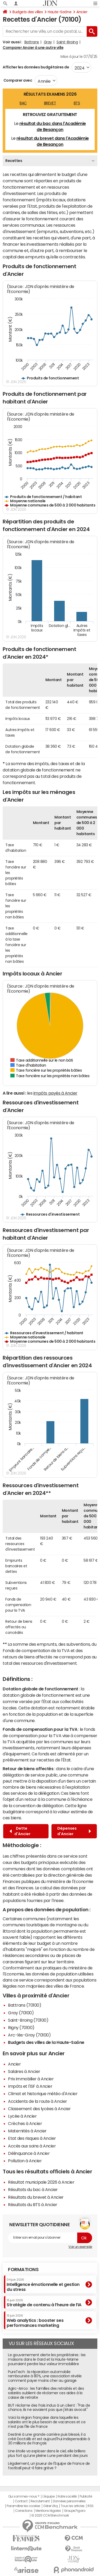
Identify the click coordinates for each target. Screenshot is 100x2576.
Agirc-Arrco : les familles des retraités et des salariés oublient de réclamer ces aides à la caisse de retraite (46, 2393)
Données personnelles (69, 2501)
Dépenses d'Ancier (74, 1831)
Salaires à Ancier (24, 2071)
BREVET (50, 103)
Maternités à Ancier (27, 2131)
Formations (23, 2269)
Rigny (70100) (21, 2027)
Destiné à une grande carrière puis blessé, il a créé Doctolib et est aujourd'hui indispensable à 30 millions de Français (49, 2439)
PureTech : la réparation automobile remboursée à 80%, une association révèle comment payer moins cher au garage (45, 2376)
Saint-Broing (67, 42)
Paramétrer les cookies (23, 2506)
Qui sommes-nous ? (24, 2496)
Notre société (67, 2496)
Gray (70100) (21, 2013)
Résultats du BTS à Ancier (32, 2204)
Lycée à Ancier (22, 2116)
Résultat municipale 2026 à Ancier (41, 2182)
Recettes (13, 160)
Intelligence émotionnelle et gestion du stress (43, 2284)
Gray (48, 42)
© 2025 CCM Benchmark (50, 2515)
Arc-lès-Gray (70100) (29, 2035)
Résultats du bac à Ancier (33, 2189)
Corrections (24, 2510)
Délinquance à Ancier (29, 2153)
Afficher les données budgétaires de (36, 67)
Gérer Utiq (50, 2506)
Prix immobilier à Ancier (31, 2079)
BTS (77, 103)
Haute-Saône (59, 12)
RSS (91, 2506)
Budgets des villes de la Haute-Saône (46, 2042)
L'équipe (48, 2496)
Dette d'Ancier (20, 1831)
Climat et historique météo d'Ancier (42, 2093)
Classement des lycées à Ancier (39, 2109)
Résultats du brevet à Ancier (36, 2197)
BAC (23, 103)
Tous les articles (73, 2506)
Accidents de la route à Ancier (37, 2101)
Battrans (31, 42)
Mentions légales (48, 2510)
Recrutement (40, 2501)
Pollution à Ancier (25, 2161)
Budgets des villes (27, 12)
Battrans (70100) (24, 2005)
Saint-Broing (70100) (28, 2020)
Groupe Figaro (74, 2510)
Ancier (81, 12)
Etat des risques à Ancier (32, 2138)
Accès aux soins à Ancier (32, 2146)
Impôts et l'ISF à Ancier (30, 2086)
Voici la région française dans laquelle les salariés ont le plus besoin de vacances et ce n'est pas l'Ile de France (46, 2422)
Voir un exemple (80, 2246)
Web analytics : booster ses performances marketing (35, 2320)
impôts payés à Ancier (55, 1093)
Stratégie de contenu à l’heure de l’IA (44, 2303)
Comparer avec (17, 80)
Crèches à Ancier (25, 2123)
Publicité (86, 2496)
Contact (21, 2501)
